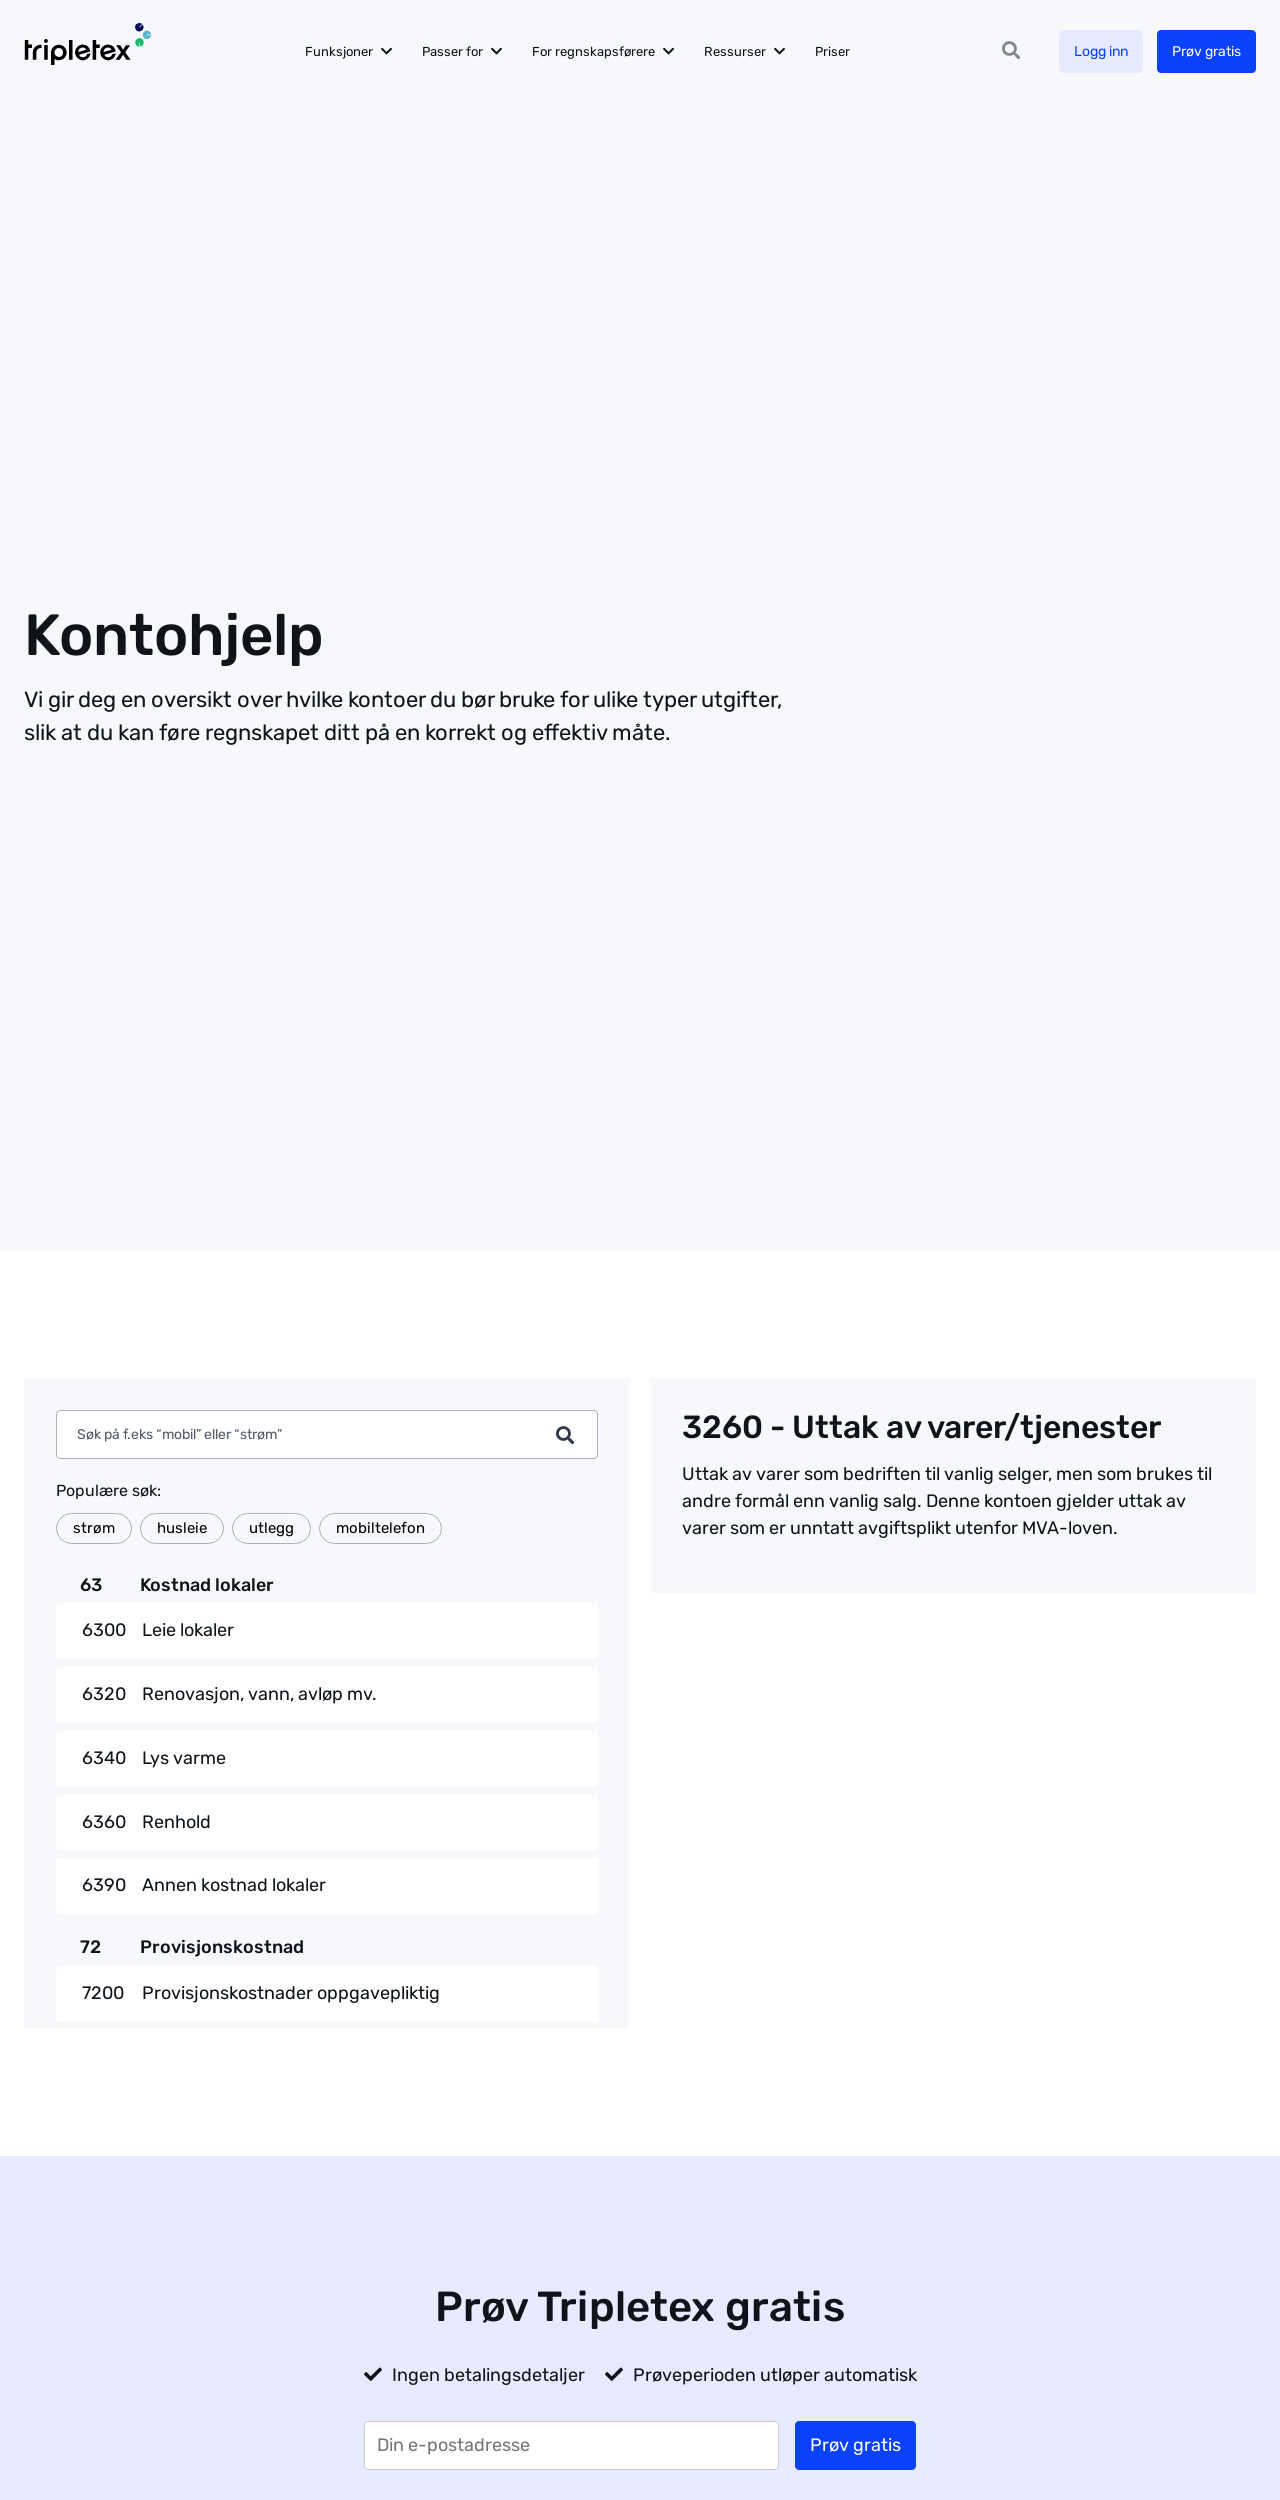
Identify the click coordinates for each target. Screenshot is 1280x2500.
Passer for (452, 51)
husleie (182, 1528)
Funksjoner (339, 51)
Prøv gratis (1206, 51)
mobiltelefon (380, 1528)
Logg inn (1101, 51)
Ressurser (735, 51)
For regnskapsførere (593, 51)
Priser (832, 51)
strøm (94, 1528)
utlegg (271, 1528)
